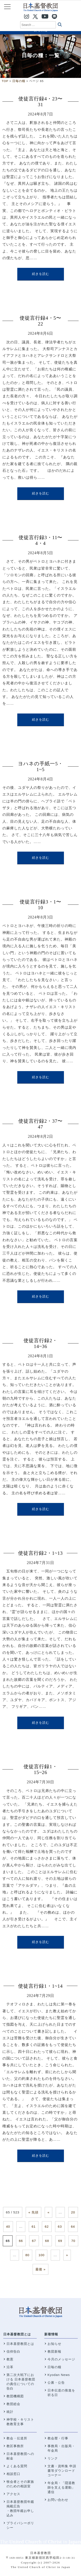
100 (41, 2255)
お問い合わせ (58, 2500)
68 (47, 2241)
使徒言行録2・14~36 (40, 1343)
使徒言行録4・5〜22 (40, 321)
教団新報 (54, 2351)
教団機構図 (15, 2396)
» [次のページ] (67, 2255)
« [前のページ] (48, 2212)
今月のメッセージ (61, 2359)
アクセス (13, 2494)
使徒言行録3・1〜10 (40, 904)
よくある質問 (16, 2466)
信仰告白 (13, 2351)
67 (34, 2241)
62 (47, 2226)
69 (60, 2241)
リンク (53, 2458)
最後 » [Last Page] (40, 2269)
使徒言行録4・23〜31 (40, 101)
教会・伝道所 (16, 2438)
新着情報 (51, 2334)
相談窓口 (13, 2474)
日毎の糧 (32, 55)
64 (73, 2226)
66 (21, 2241)
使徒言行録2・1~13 (40, 1553)
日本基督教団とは (17, 2334)
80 (27, 2255)
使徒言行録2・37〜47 (40, 1124)
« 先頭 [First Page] (34, 2212)
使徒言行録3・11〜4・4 (41, 540)
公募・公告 (56, 2382)
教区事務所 (15, 2446)
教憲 (9, 2359)
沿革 (9, 2367)
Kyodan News (59, 2375)
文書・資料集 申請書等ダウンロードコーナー (62, 2470)
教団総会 (13, 2404)
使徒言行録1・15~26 (40, 1769)
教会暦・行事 (58, 2438)
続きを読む (40, 274)
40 (8, 2226)
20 (73, 2212)
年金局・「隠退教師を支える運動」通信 (61, 2487)
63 (60, 2226)
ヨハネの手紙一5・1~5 (40, 766)
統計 (9, 2411)
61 (34, 2226)
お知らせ (54, 2344)
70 (73, 2241)
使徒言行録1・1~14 (40, 1986)
